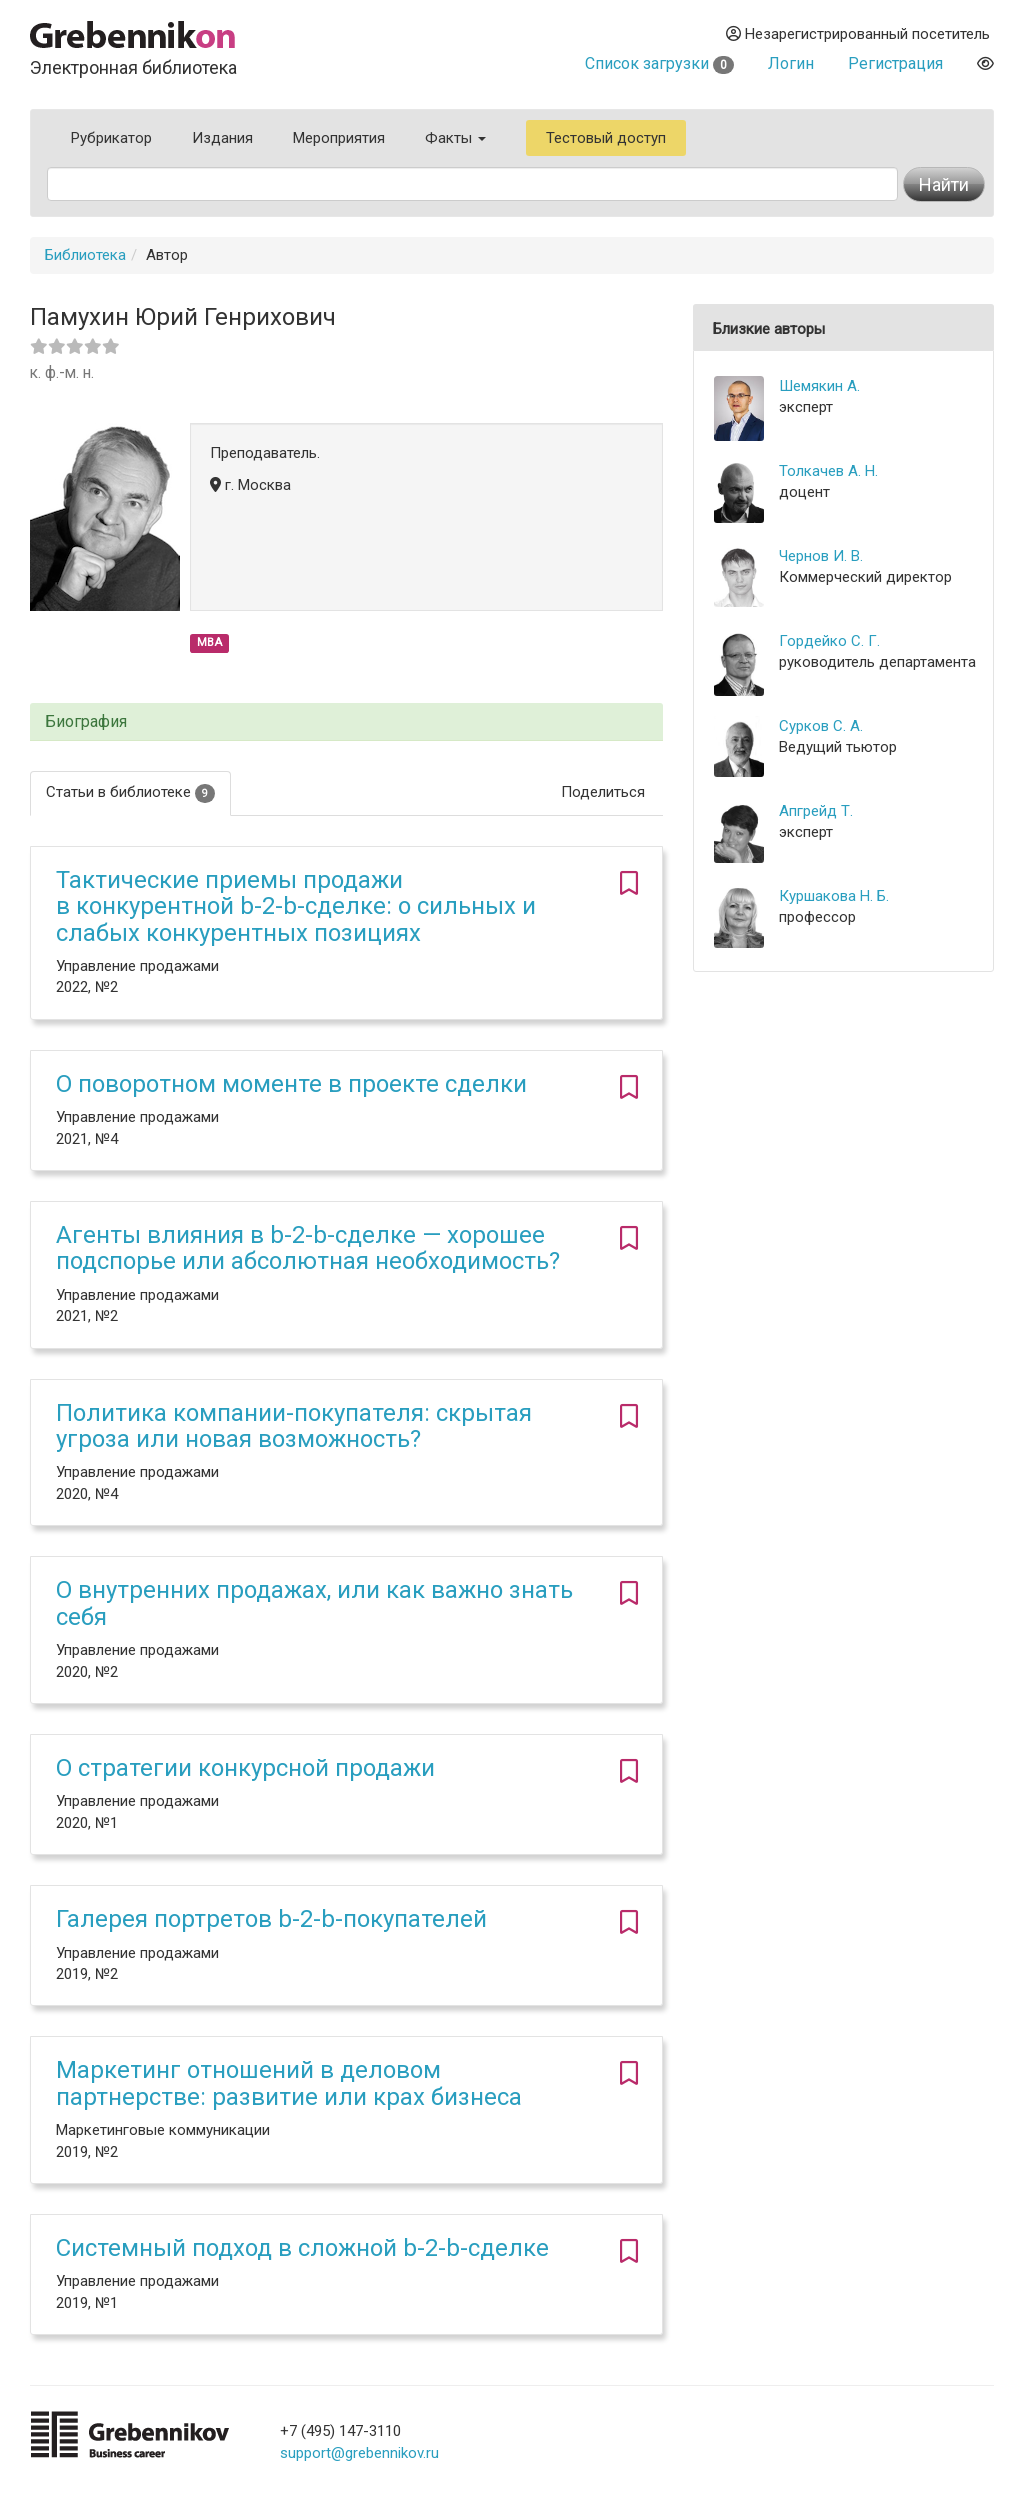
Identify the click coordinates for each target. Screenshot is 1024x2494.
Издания (222, 138)
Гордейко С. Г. (829, 641)
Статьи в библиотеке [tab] (130, 792)
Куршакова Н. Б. (834, 896)
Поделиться (603, 792)
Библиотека (85, 255)
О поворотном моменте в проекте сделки (291, 1084)
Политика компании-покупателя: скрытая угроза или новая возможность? (294, 1426)
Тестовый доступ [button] (606, 138)
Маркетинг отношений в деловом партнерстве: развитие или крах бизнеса (289, 2083)
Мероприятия (339, 138)
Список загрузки (659, 63)
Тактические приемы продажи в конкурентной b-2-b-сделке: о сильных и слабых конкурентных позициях (296, 906)
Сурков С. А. (821, 726)
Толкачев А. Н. (828, 471)
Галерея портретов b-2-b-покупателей (271, 1919)
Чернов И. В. (821, 556)
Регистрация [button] (895, 63)
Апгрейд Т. (816, 811)
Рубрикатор (111, 138)
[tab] (346, 722)
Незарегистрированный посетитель (858, 34)
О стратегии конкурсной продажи (245, 1768)
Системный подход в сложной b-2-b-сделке (302, 2248)
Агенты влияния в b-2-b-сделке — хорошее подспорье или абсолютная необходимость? (308, 1248)
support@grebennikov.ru (359, 2453)
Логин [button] (791, 63)
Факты (455, 138)
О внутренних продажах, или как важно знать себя (314, 1603)
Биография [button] (86, 722)
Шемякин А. (819, 386)
